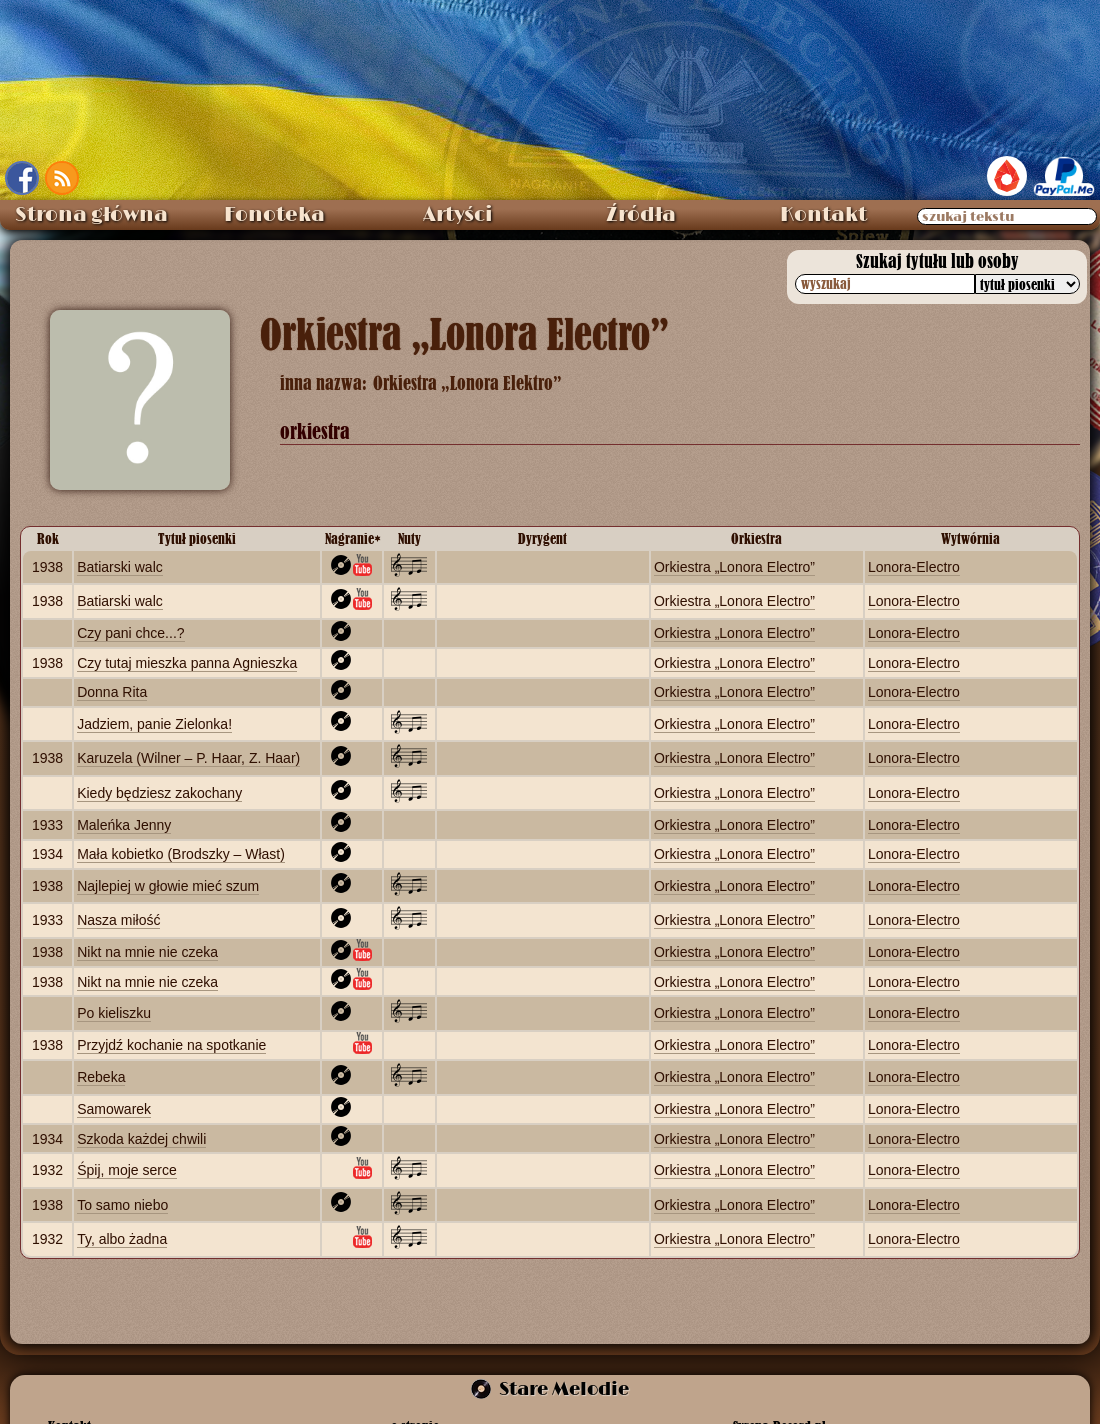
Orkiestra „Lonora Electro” (734, 567)
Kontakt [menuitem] (823, 215)
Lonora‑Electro (914, 567)
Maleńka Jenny (124, 825)
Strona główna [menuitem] (91, 215)
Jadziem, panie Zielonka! (154, 724)
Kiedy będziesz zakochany (159, 793)
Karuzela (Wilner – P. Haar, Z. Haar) (188, 758)
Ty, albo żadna (122, 1239)
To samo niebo (122, 1205)
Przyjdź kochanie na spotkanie (171, 1045)
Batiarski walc (120, 567)
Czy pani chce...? (130, 633)
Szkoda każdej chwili (141, 1139)
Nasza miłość (118, 920)
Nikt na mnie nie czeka (147, 952)
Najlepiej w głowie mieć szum (168, 886)
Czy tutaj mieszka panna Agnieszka (187, 663)
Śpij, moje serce (127, 1170)
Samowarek (114, 1109)
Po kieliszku (114, 1013)
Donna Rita (112, 692)
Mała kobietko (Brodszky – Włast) (181, 854)
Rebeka (101, 1077)
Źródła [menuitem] (641, 215)
